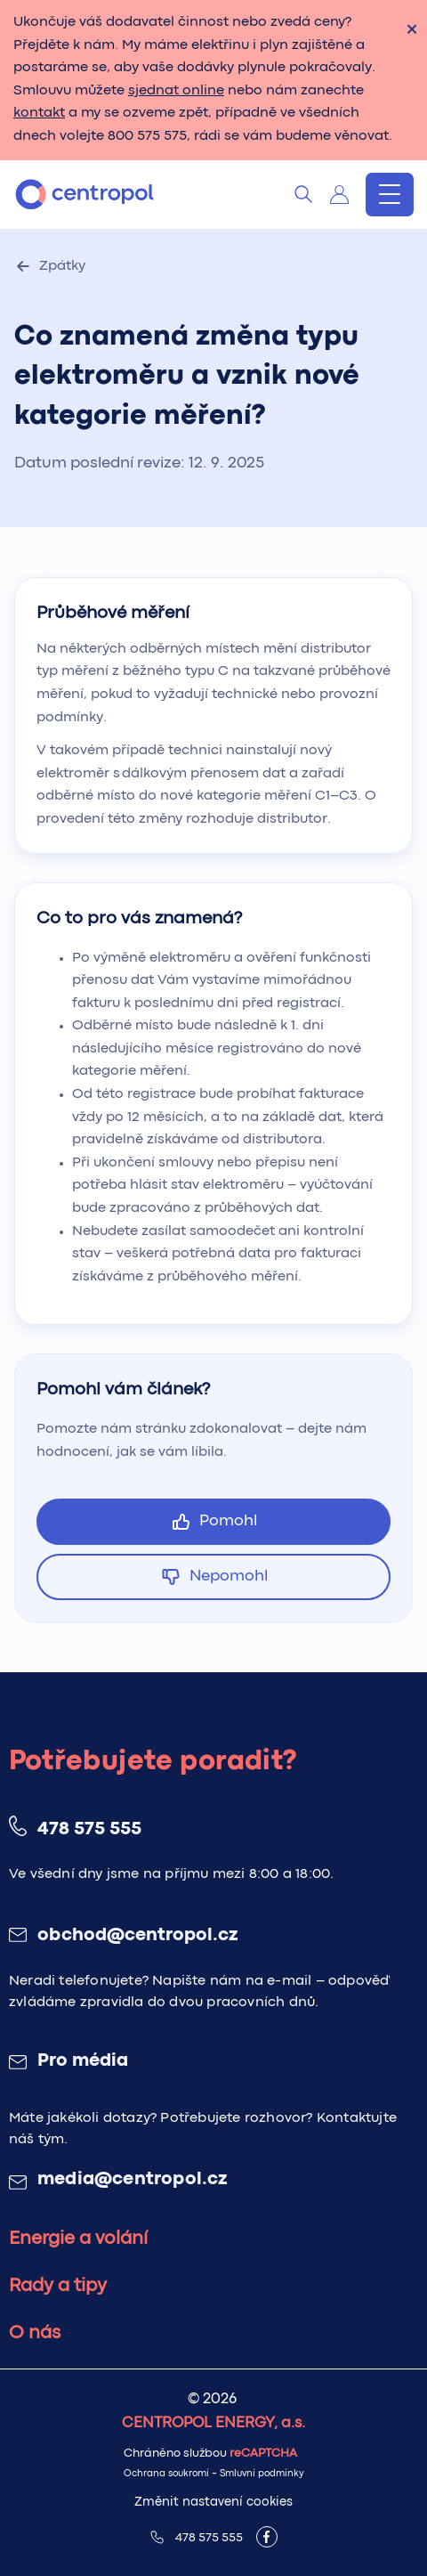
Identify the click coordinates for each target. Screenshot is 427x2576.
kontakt (39, 113)
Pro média (82, 2061)
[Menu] (390, 194)
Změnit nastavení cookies (213, 2502)
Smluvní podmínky (262, 2474)
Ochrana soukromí (166, 2474)
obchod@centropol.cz (137, 1936)
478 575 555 (89, 1830)
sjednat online (176, 91)
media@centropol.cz (132, 2180)
